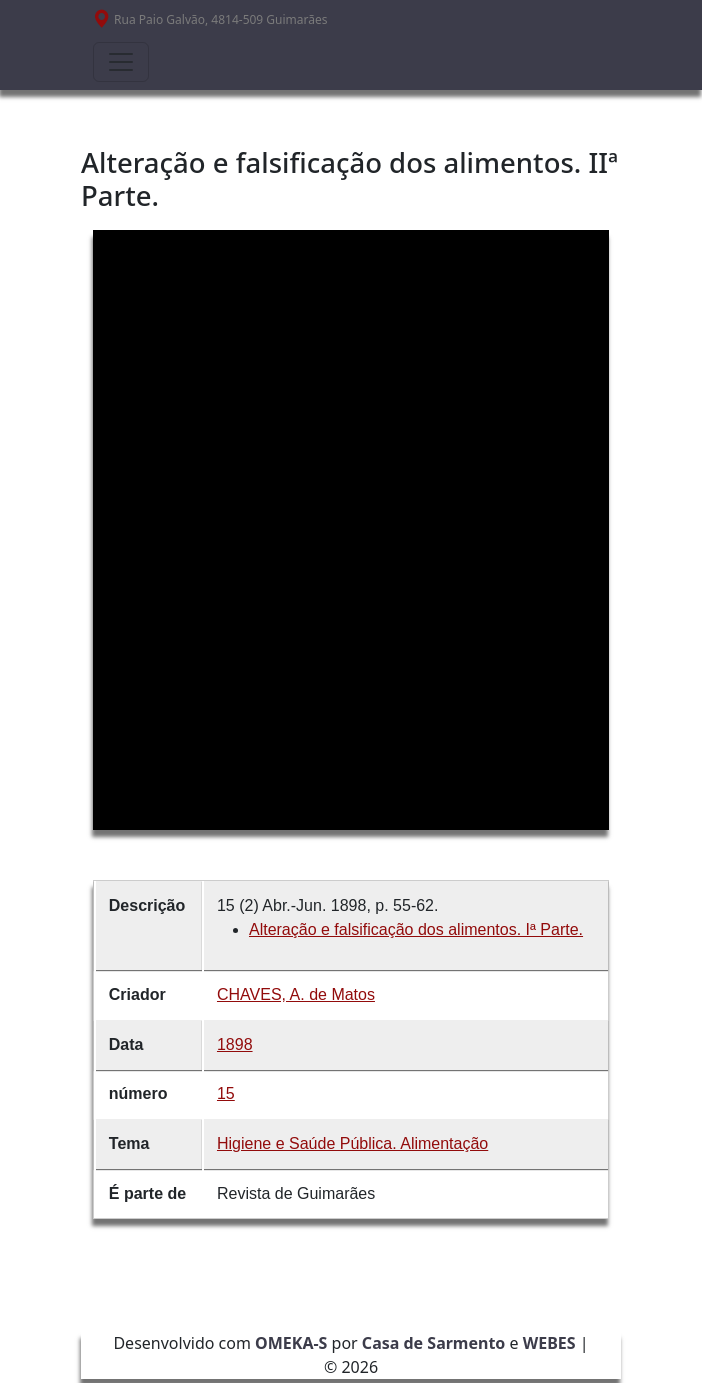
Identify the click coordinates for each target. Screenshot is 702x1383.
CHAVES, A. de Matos (296, 994)
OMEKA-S (291, 1343)
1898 (235, 1044)
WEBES (549, 1343)
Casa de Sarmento (434, 1343)
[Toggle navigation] (121, 62)
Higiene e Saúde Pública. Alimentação (352, 1143)
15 (226, 1093)
